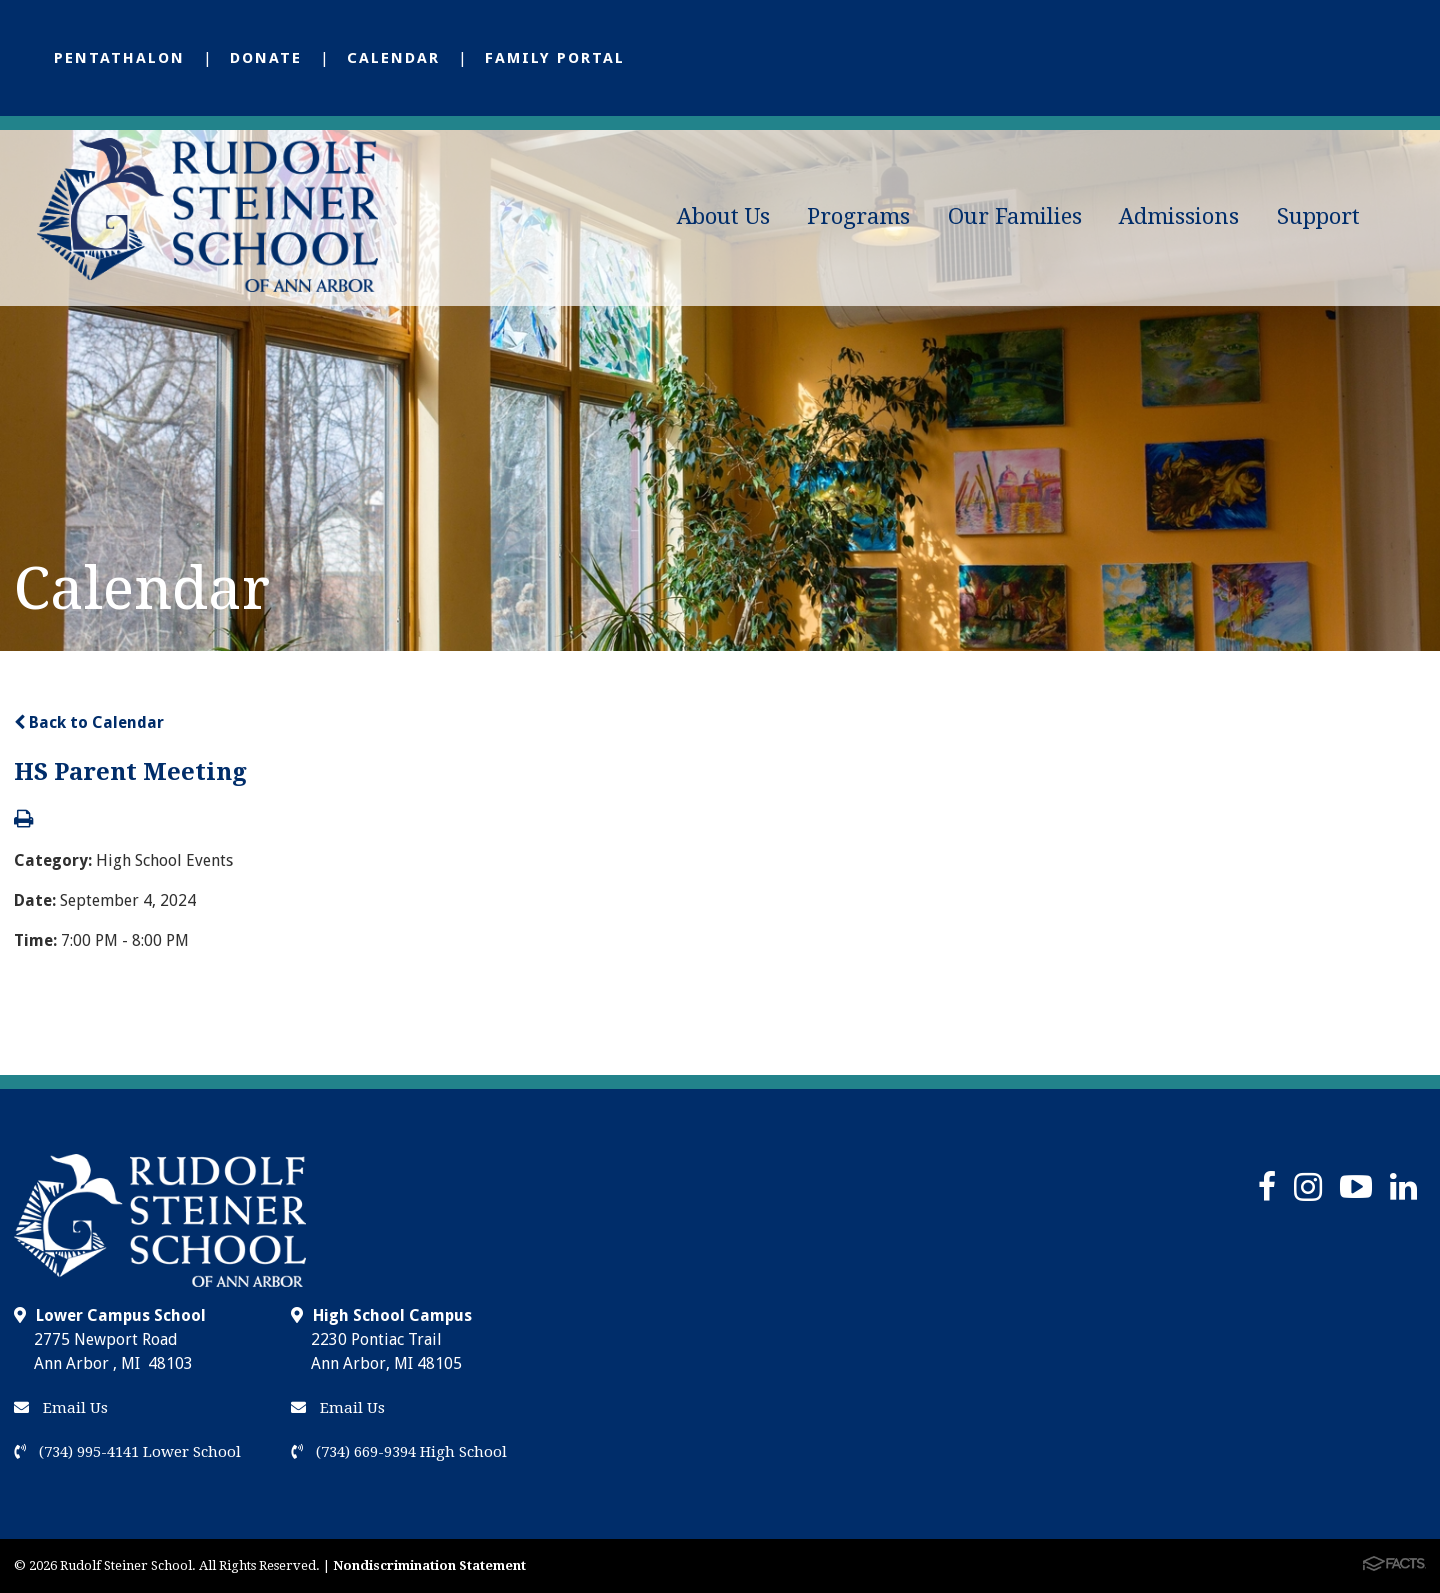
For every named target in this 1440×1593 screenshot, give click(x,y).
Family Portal (555, 58)
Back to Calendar (89, 722)
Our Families (1015, 216)
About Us (723, 216)
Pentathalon (119, 58)
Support (1318, 216)
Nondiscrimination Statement (429, 1565)
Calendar (393, 58)
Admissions (1179, 216)
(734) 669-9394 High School (399, 1452)
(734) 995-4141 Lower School (127, 1452)
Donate (266, 58)
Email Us (61, 1408)
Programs (858, 216)
